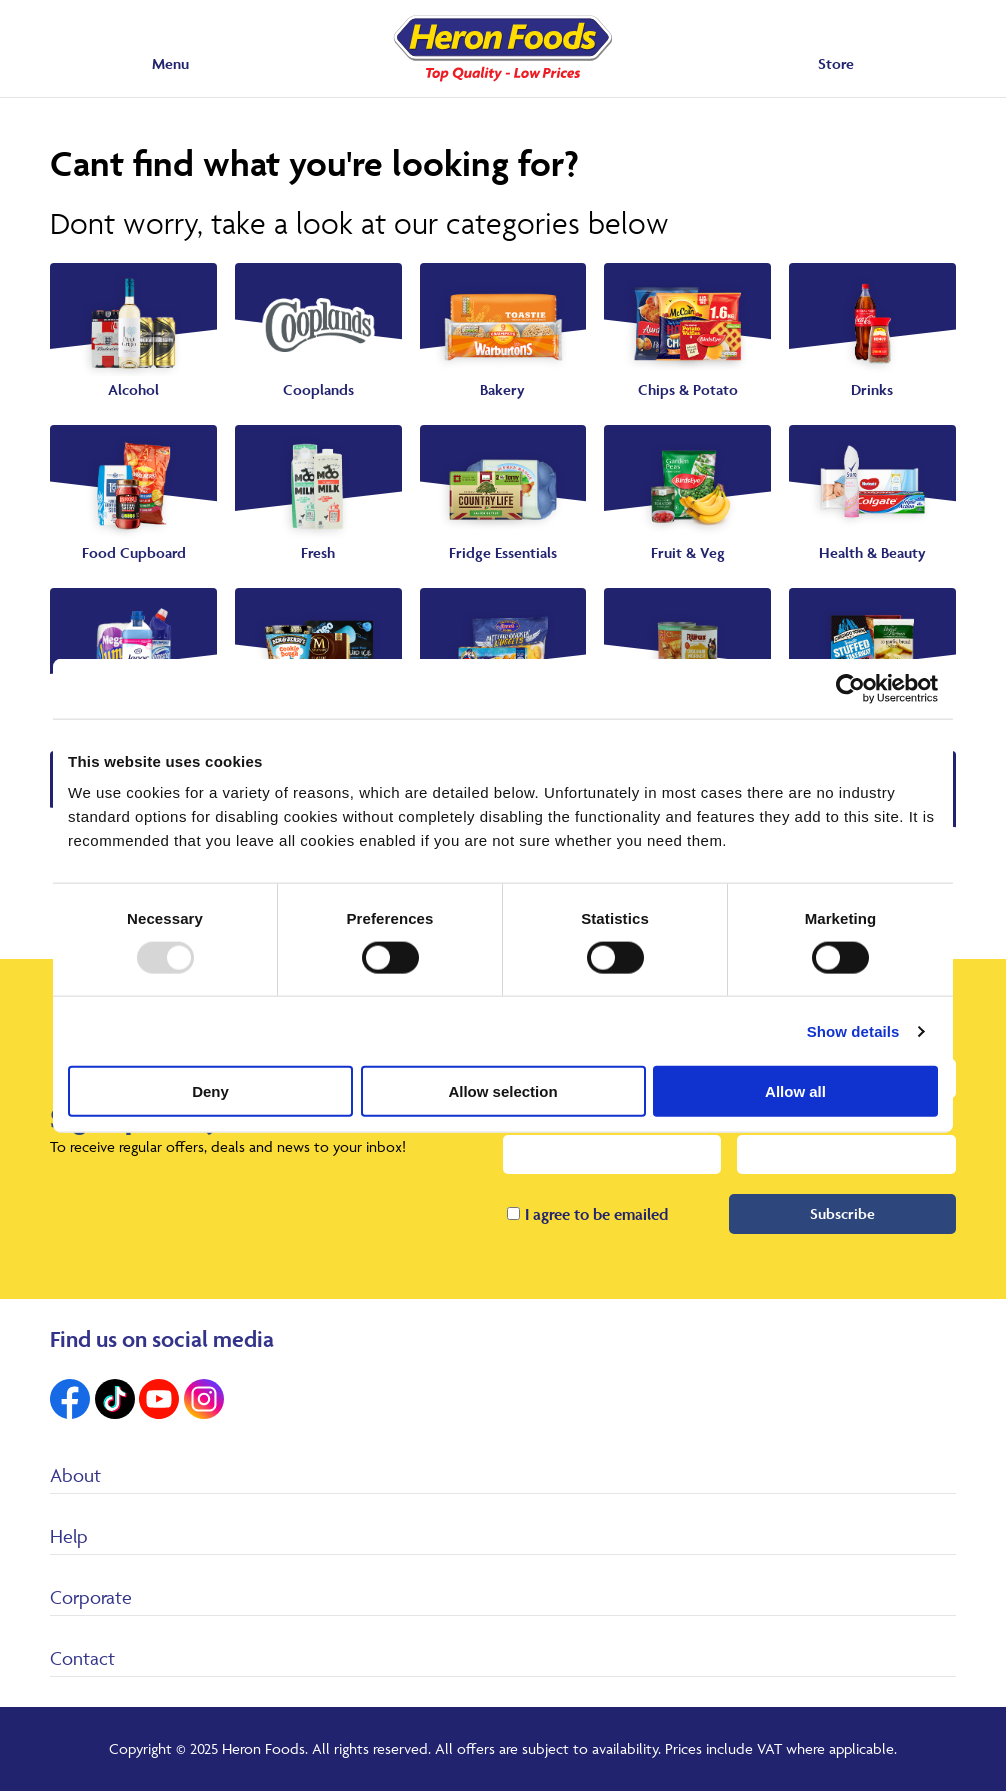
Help (69, 1536)
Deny (210, 1091)
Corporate (91, 1597)
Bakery (502, 389)
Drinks (872, 389)
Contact (82, 1658)
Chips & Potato (688, 389)
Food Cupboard (134, 552)
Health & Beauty (872, 552)
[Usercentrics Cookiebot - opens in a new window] (850, 688)
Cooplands (318, 389)
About (75, 1475)
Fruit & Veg (688, 552)
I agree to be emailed (596, 1214)
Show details (853, 1030)
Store (836, 63)
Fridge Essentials (503, 552)
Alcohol (133, 389)
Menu (170, 63)
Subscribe (842, 1213)
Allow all (795, 1091)
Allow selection (502, 1091)
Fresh (318, 552)
